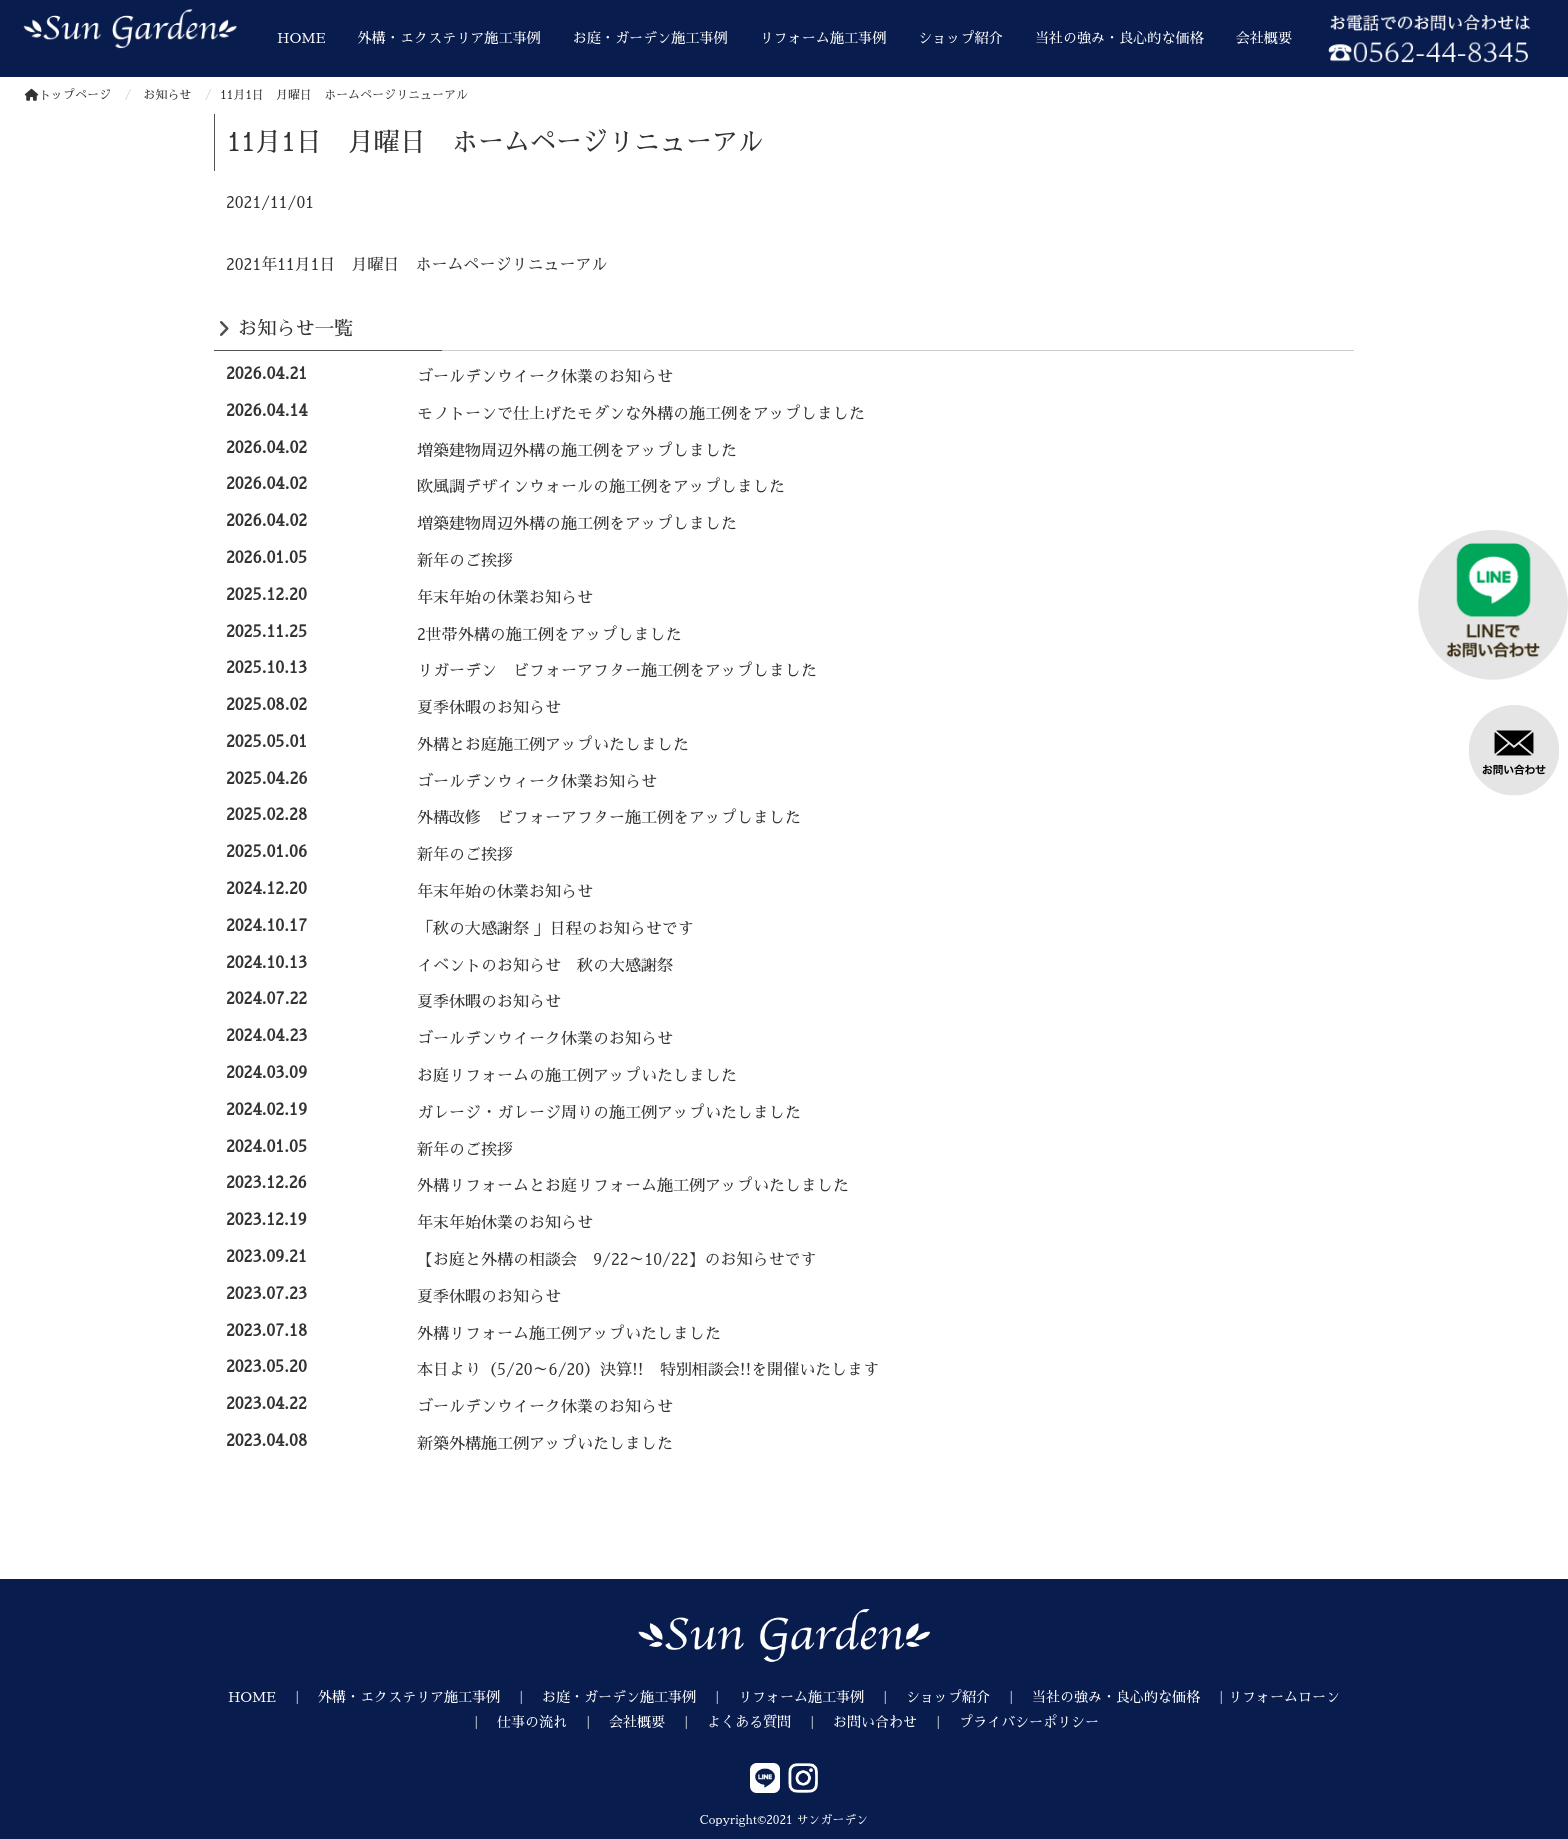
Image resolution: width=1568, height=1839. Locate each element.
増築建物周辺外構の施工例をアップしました (577, 451)
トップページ (68, 95)
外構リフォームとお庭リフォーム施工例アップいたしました (633, 1186)
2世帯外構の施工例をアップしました (549, 635)
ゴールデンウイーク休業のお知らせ (545, 377)
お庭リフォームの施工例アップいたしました (577, 1076)
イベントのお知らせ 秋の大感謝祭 (545, 966)
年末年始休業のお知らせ (505, 1223)
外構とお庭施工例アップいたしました (553, 745)
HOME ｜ (273, 1697)
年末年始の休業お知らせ (505, 598)
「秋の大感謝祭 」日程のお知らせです (555, 929)
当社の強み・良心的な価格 (1119, 38)
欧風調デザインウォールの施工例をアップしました (601, 487)
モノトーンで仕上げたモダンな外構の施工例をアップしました (641, 414)
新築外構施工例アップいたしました (545, 1444)
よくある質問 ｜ (770, 1722)
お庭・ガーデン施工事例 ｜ (640, 1697)
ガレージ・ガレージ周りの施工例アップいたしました (609, 1113)
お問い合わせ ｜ (896, 1722)
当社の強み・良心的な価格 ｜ (1130, 1697)
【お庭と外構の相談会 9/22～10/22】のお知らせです (617, 1260)
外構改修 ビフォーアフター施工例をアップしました (609, 818)
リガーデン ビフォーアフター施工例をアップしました (617, 671)
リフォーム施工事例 (823, 38)
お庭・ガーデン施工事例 (650, 38)
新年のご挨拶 (465, 561)
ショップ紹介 (960, 38)
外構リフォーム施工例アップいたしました (569, 1334)
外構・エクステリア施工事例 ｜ (430, 1697)
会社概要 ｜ (658, 1722)
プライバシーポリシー (1029, 1722)
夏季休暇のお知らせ (489, 708)
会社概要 (1264, 38)
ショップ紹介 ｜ (969, 1697)
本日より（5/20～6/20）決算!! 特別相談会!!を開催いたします (648, 1370)
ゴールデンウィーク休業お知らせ (537, 782)
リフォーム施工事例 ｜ (822, 1697)
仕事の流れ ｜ (553, 1722)
